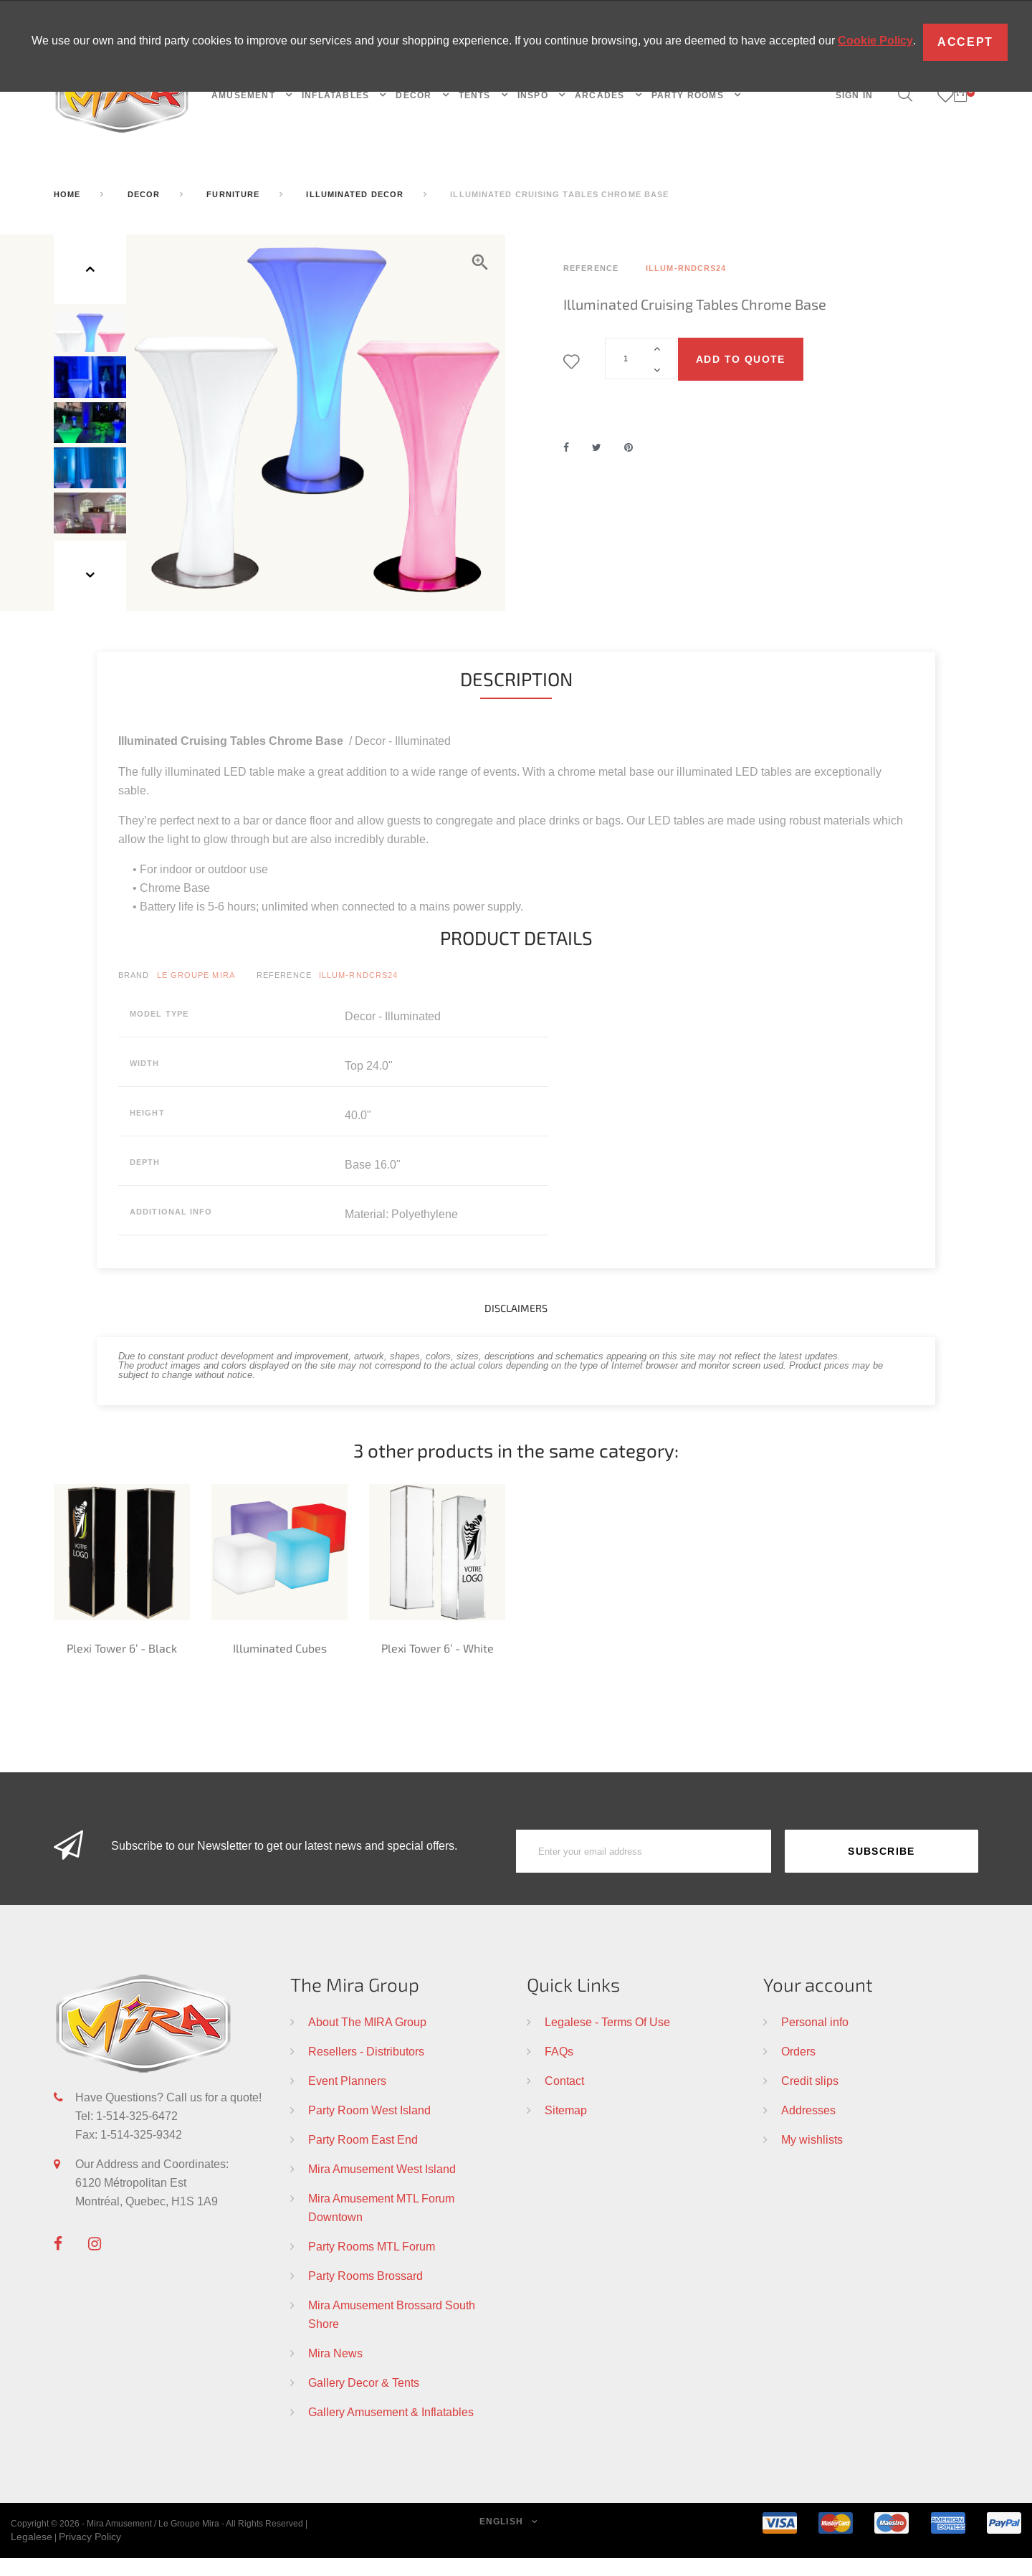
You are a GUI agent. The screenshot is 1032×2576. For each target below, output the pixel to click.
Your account (818, 2002)
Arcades (601, 95)
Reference (284, 994)
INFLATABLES (337, 95)
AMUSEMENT (244, 95)
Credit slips (809, 2098)
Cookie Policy (875, 40)
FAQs (559, 2069)
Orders (798, 2069)
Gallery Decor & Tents (363, 2400)
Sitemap (566, 2127)
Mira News (335, 2370)
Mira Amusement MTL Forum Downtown (381, 2225)
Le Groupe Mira (196, 994)
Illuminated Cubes (280, 1666)
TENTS (476, 95)
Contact (564, 2098)
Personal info (815, 2039)
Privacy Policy (90, 2554)
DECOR (415, 95)
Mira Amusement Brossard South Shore (391, 2332)
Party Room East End (363, 2157)
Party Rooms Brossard (365, 2293)
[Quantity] (641, 358)
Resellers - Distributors (366, 2069)
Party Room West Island (369, 2127)
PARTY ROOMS (689, 95)
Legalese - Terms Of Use (607, 2039)
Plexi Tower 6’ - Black (122, 1666)
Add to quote (740, 359)
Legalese (31, 2554)
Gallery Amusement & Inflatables (391, 2429)
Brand (134, 994)
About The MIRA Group (367, 2039)
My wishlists (812, 2157)
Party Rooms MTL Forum (371, 2264)
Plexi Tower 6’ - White (437, 1666)
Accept (965, 42)
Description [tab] (516, 697)
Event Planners (347, 2098)
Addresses (808, 2127)
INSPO (534, 95)
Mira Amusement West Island (382, 2186)
